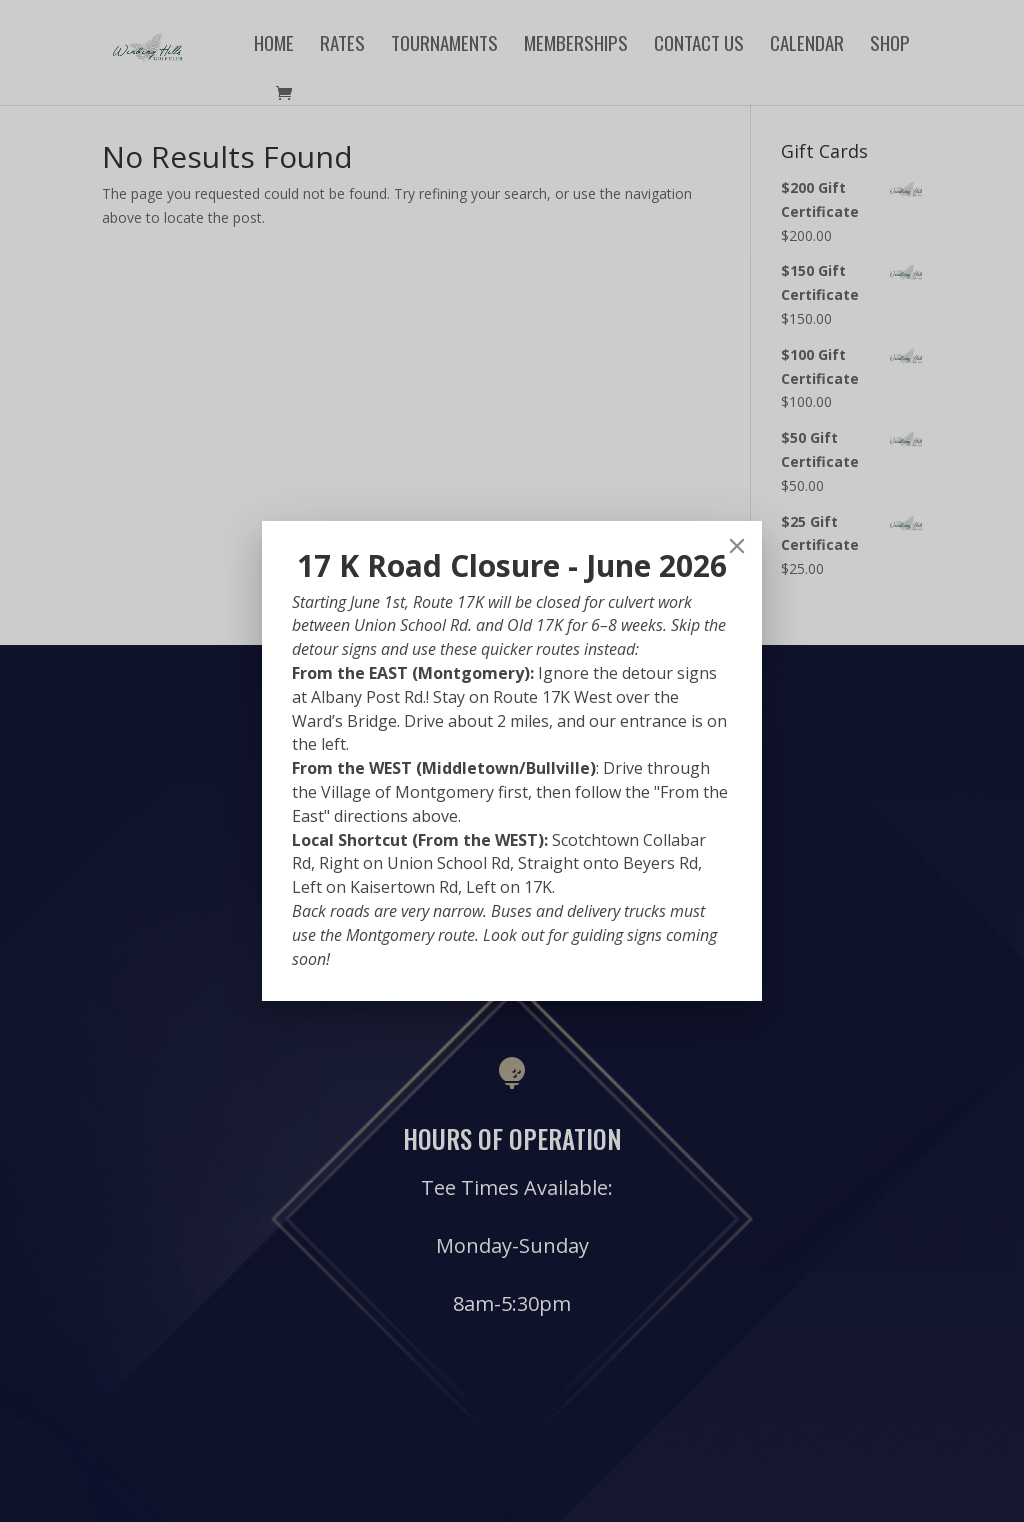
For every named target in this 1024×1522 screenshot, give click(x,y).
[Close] (737, 546)
